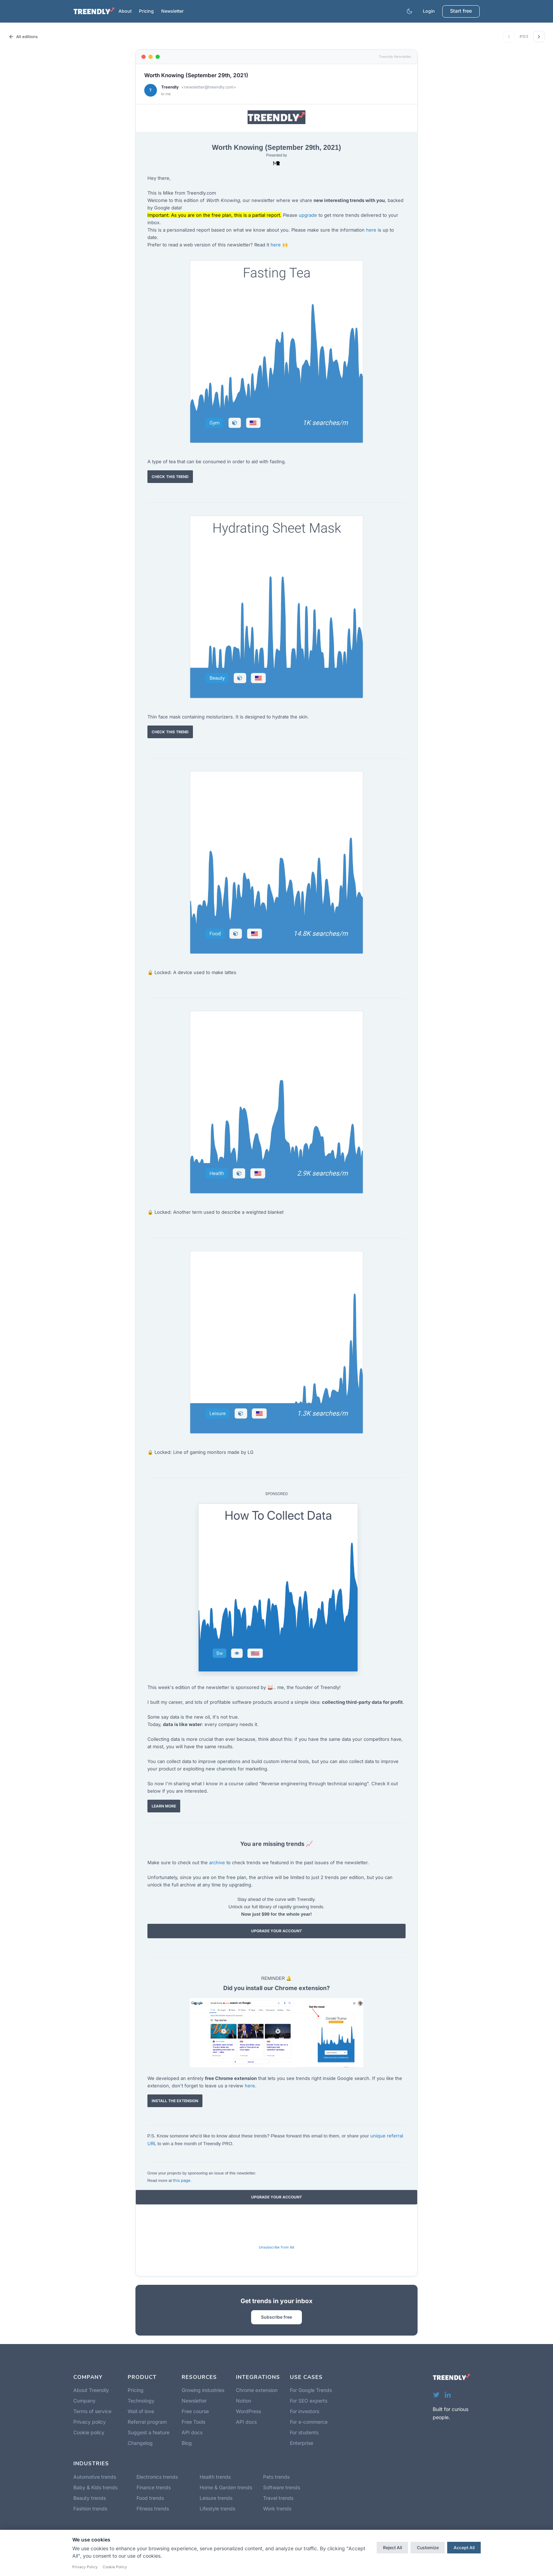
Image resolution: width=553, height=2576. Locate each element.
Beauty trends (89, 2498)
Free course (195, 2411)
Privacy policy (89, 2422)
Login (429, 11)
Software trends (281, 2487)
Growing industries (203, 2390)
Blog (187, 2443)
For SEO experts (308, 2401)
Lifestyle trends (217, 2508)
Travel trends (278, 2498)
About (125, 11)
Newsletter (172, 11)
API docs (192, 2432)
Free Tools (193, 2422)
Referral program (147, 2422)
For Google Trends (311, 2390)
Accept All (464, 2547)
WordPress (248, 2411)
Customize (428, 2547)
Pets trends (276, 2477)
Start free (461, 11)
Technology (141, 2401)
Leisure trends (216, 2498)
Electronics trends (157, 2477)
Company (84, 2401)
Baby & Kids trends (95, 2487)
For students (304, 2432)
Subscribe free (276, 2317)
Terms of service (92, 2411)
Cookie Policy (115, 2567)
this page (181, 2180)
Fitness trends (152, 2508)
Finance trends (153, 2487)
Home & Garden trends (226, 2487)
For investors (304, 2411)
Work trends (277, 2508)
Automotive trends (94, 2477)
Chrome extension (257, 2390)
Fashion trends (90, 2508)
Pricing (146, 11)
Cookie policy (88, 2432)
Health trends (215, 2477)
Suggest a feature (148, 2432)
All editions (23, 36)
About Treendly (91, 2390)
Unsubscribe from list (276, 2247)
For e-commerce (309, 2422)
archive (217, 1862)
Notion (243, 2401)
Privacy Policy (85, 2567)
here (371, 230)
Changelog (140, 2443)
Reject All (392, 2547)
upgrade (308, 215)
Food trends (150, 2498)
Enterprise (301, 2443)
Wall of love (141, 2411)
